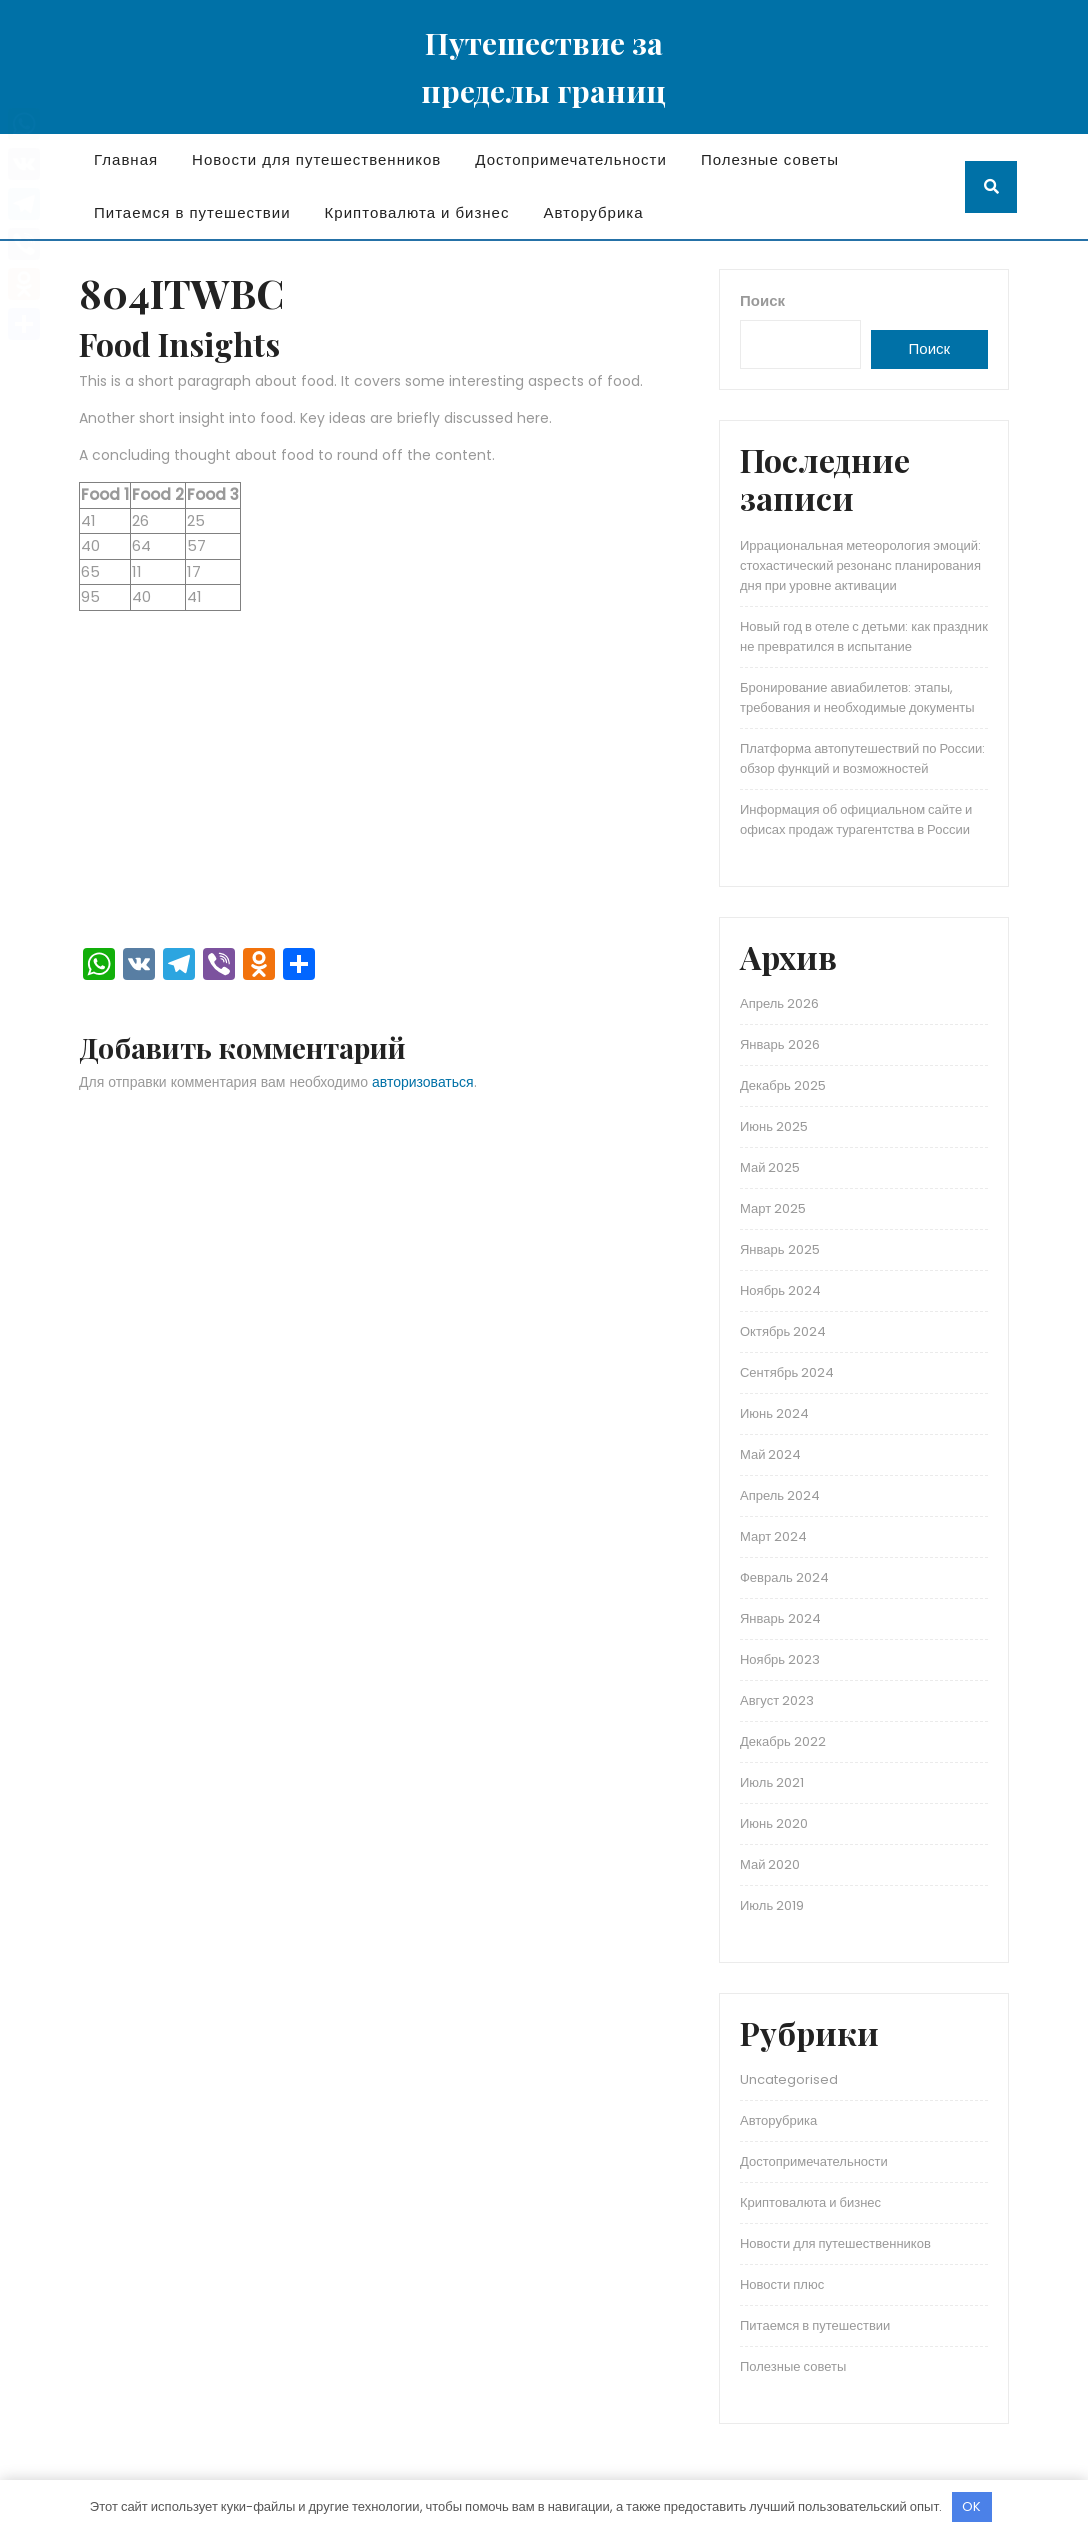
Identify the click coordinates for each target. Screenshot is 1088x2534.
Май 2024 (770, 1454)
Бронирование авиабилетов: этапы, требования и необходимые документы (857, 697)
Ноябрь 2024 (780, 1290)
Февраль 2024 (784, 1577)
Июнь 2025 (774, 1126)
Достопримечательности (571, 159)
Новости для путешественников (316, 159)
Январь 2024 (780, 1618)
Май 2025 (770, 1167)
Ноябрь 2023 (780, 1659)
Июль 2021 (772, 1782)
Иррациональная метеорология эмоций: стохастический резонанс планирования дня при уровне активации (860, 565)
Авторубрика (593, 212)
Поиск (762, 300)
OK (971, 2506)
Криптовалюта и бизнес (417, 212)
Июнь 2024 (774, 1413)
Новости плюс (782, 2284)
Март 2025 (773, 1208)
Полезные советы (770, 159)
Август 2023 (777, 1700)
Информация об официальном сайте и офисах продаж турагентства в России (856, 819)
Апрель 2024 (780, 1495)
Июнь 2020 (774, 1823)
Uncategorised (789, 2079)
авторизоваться (423, 1082)
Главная (126, 159)
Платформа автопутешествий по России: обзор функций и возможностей (862, 758)
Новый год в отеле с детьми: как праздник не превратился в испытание (864, 636)
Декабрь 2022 (783, 1741)
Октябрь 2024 (783, 1331)
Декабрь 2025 (783, 1085)
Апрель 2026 (779, 1003)
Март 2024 (773, 1536)
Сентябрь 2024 (787, 1372)
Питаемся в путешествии (192, 212)
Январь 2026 (780, 1044)
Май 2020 (770, 1864)
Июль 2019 (772, 1905)
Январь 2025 (780, 1249)
